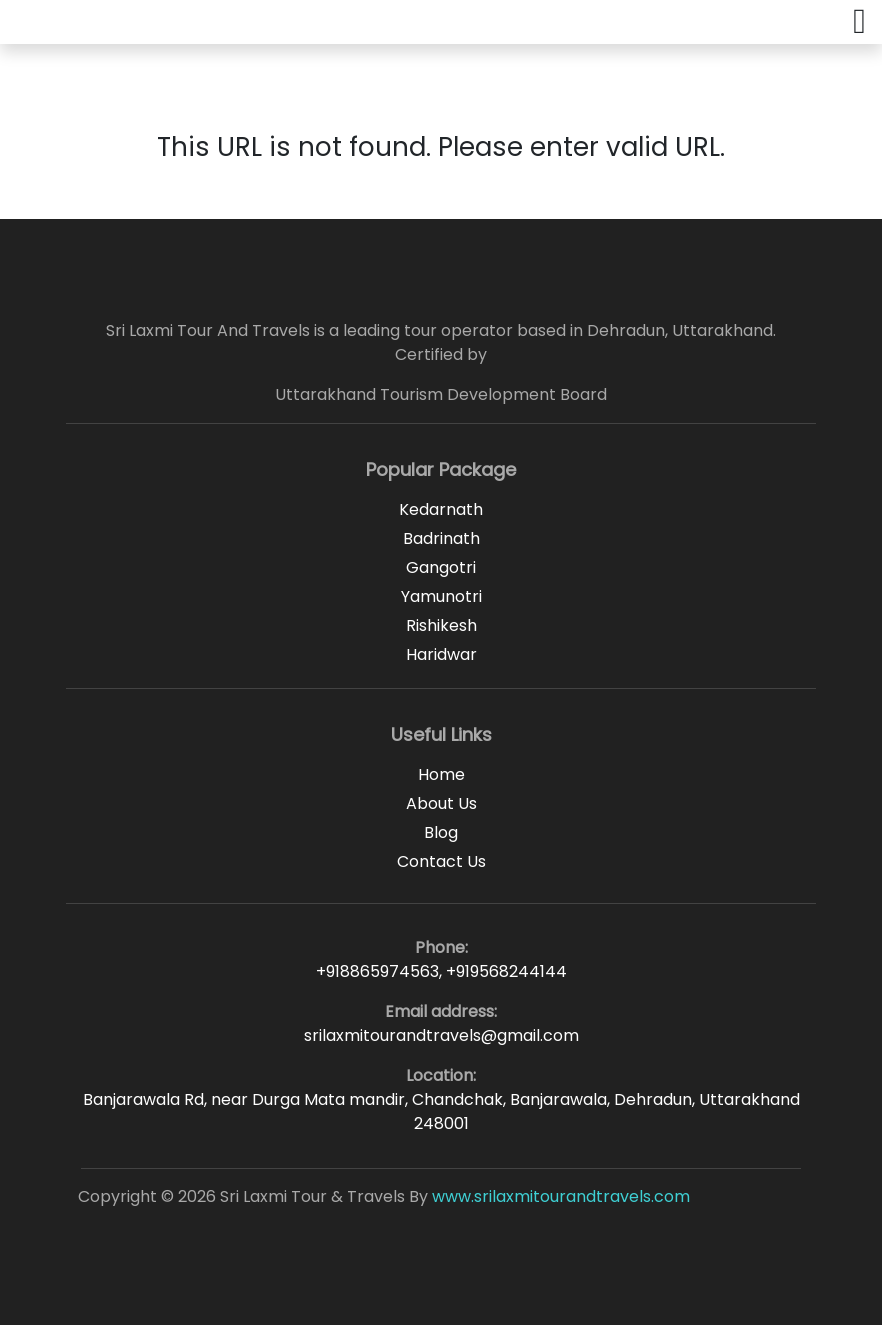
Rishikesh (441, 625)
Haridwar (441, 654)
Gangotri (441, 567)
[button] (859, 22)
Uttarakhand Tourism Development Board (441, 394)
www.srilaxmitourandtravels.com (561, 1196)
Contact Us (441, 861)
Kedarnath (441, 509)
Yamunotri (441, 596)
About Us (441, 803)
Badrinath (441, 538)
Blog (441, 832)
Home (441, 774)
